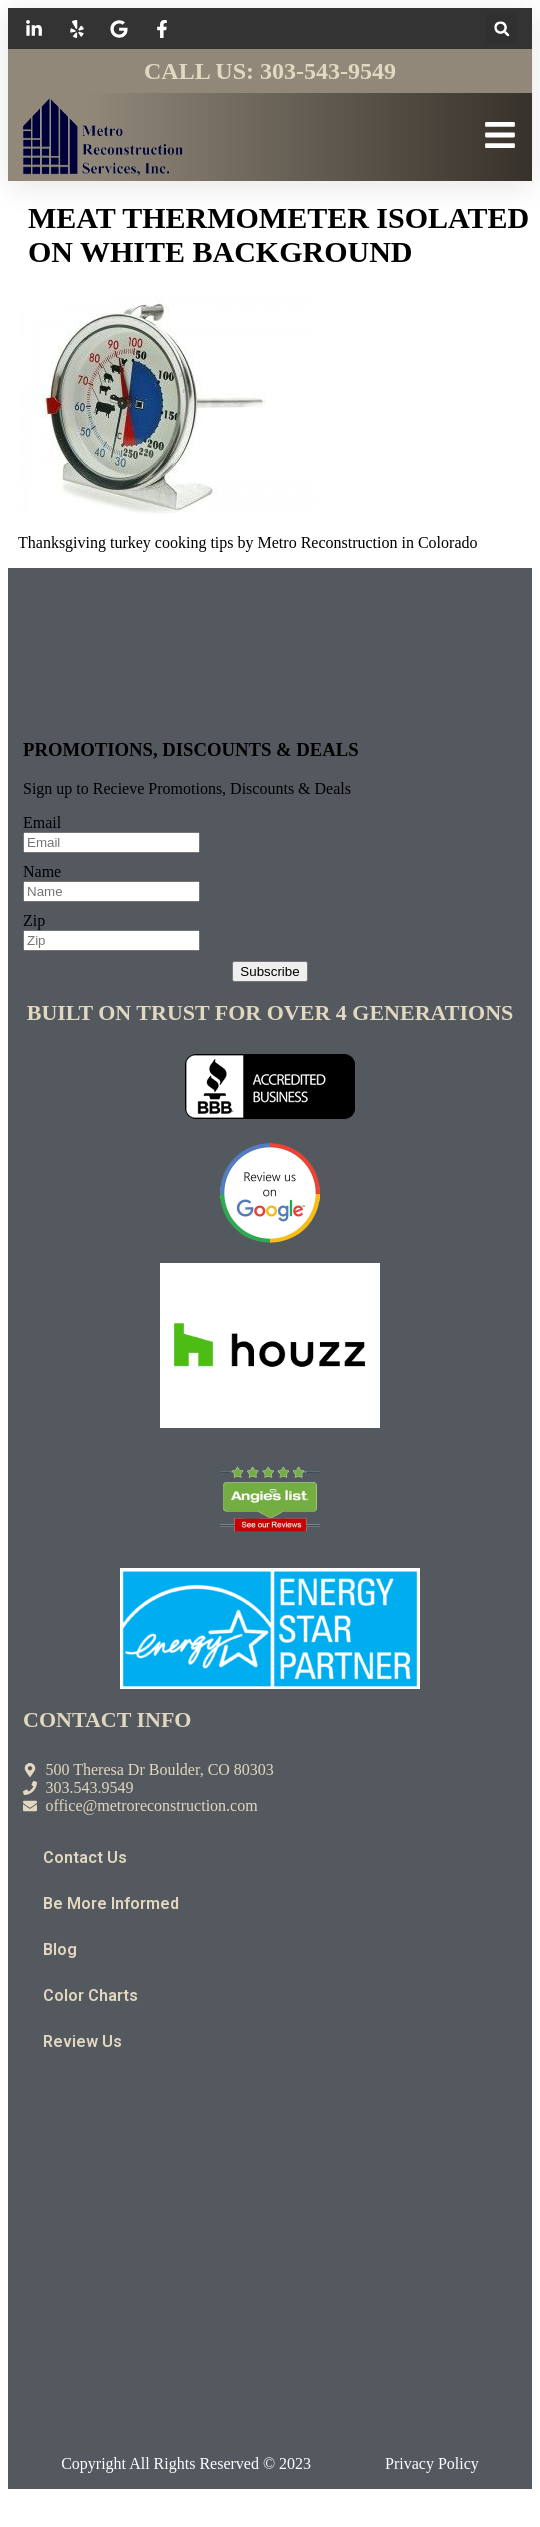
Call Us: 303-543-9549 (270, 71)
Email (42, 822)
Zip (34, 920)
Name (42, 871)
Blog (60, 1949)
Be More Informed (111, 1903)
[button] (501, 28)
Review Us (82, 2041)
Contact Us (85, 1857)
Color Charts (90, 1995)
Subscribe (269, 971)
